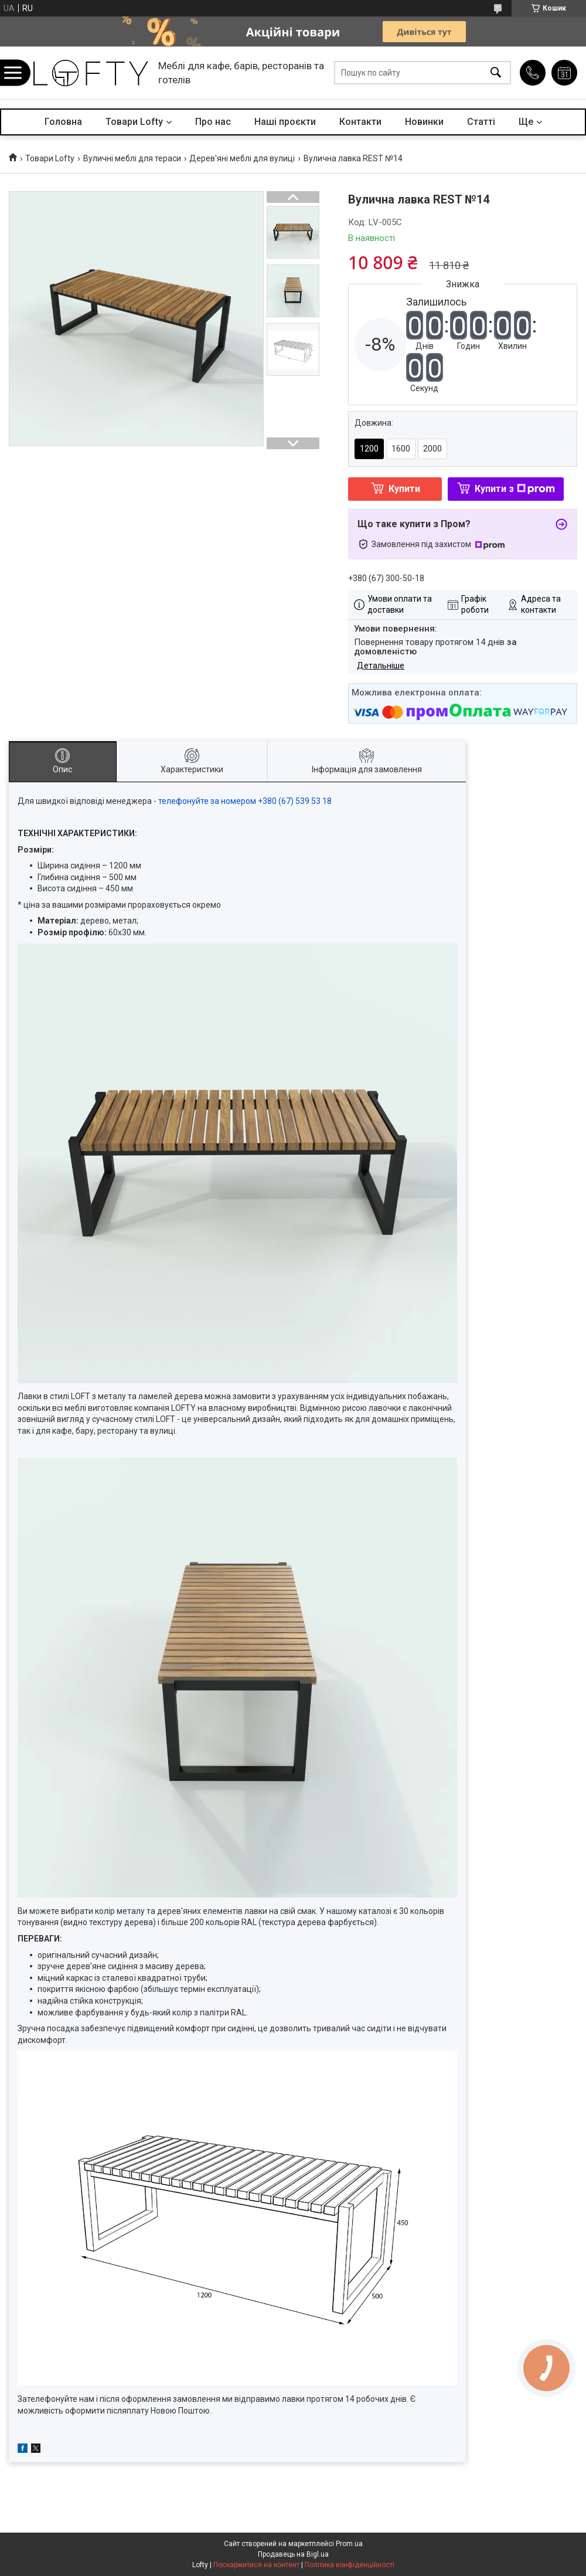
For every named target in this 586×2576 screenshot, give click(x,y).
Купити (404, 488)
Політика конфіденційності (349, 2565)
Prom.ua (349, 2544)
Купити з (515, 488)
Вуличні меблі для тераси (132, 158)
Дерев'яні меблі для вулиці (242, 158)
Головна (63, 121)
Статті (481, 121)
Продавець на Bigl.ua (293, 2554)
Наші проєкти (285, 121)
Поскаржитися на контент (256, 2565)
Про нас (213, 121)
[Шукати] (496, 73)
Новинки (424, 121)
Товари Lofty (134, 121)
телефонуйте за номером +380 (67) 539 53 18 (245, 801)
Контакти (360, 121)
